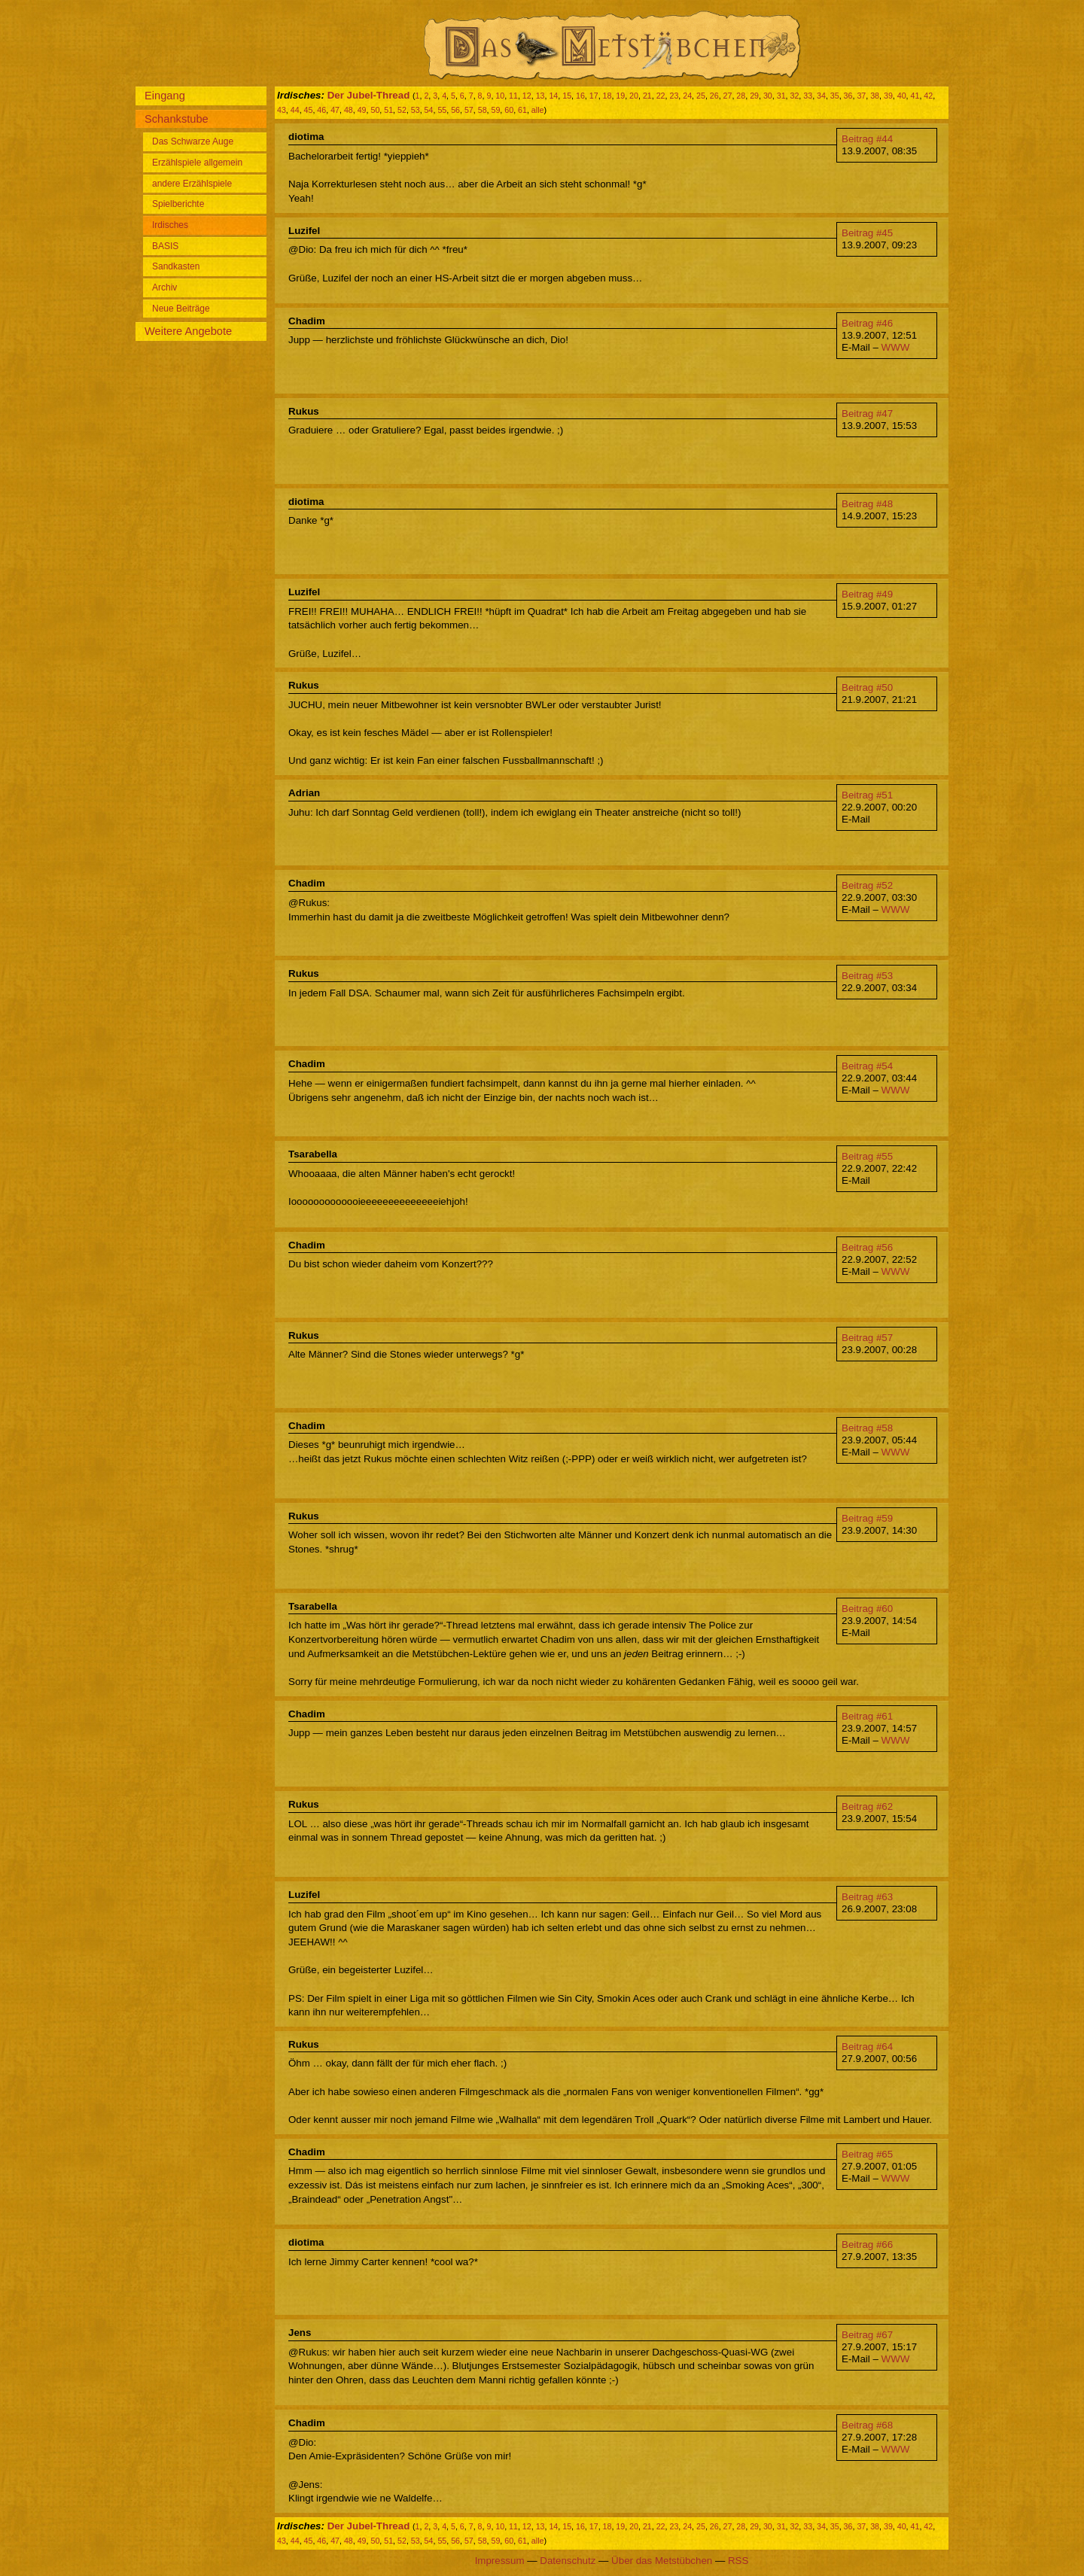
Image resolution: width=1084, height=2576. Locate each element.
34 (821, 95)
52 (401, 109)
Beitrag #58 (867, 1428)
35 (834, 95)
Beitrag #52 (867, 885)
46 (321, 109)
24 (687, 95)
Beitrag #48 (867, 503)
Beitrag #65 (867, 2154)
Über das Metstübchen (661, 2560)
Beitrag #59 (867, 1518)
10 (499, 95)
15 (566, 95)
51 (388, 109)
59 (496, 109)
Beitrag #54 (867, 1066)
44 (295, 109)
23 (673, 95)
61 (522, 109)
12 (526, 95)
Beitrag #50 (867, 687)
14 (553, 95)
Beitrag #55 (867, 1156)
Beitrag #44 (867, 138)
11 (513, 95)
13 (540, 95)
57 (468, 109)
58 (482, 109)
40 (901, 95)
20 (633, 95)
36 (848, 95)
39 (888, 95)
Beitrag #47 (867, 413)
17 (593, 95)
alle (537, 109)
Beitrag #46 (867, 323)
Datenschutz (567, 2560)
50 (374, 109)
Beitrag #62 (867, 1806)
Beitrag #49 (867, 594)
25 (700, 95)
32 (794, 95)
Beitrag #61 (867, 1716)
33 (807, 95)
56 (455, 109)
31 (781, 95)
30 (767, 95)
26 (714, 95)
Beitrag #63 (867, 1896)
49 (362, 109)
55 (441, 109)
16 (580, 95)
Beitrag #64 (867, 2046)
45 (308, 109)
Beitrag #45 (867, 233)
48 (348, 109)
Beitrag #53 (867, 975)
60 (508, 109)
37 (861, 95)
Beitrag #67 (867, 2334)
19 (620, 95)
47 (335, 109)
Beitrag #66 (867, 2244)
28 (740, 95)
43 (281, 109)
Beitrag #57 (867, 1337)
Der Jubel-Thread (368, 95)
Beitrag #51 (867, 795)
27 (727, 95)
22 (660, 95)
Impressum (500, 2560)
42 (928, 95)
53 (415, 109)
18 (607, 95)
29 (754, 95)
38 (874, 95)
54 (429, 109)
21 (647, 95)
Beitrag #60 (867, 1608)
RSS (738, 2560)
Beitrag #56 (867, 1247)
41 (915, 95)
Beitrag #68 (867, 2425)
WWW (896, 347)
